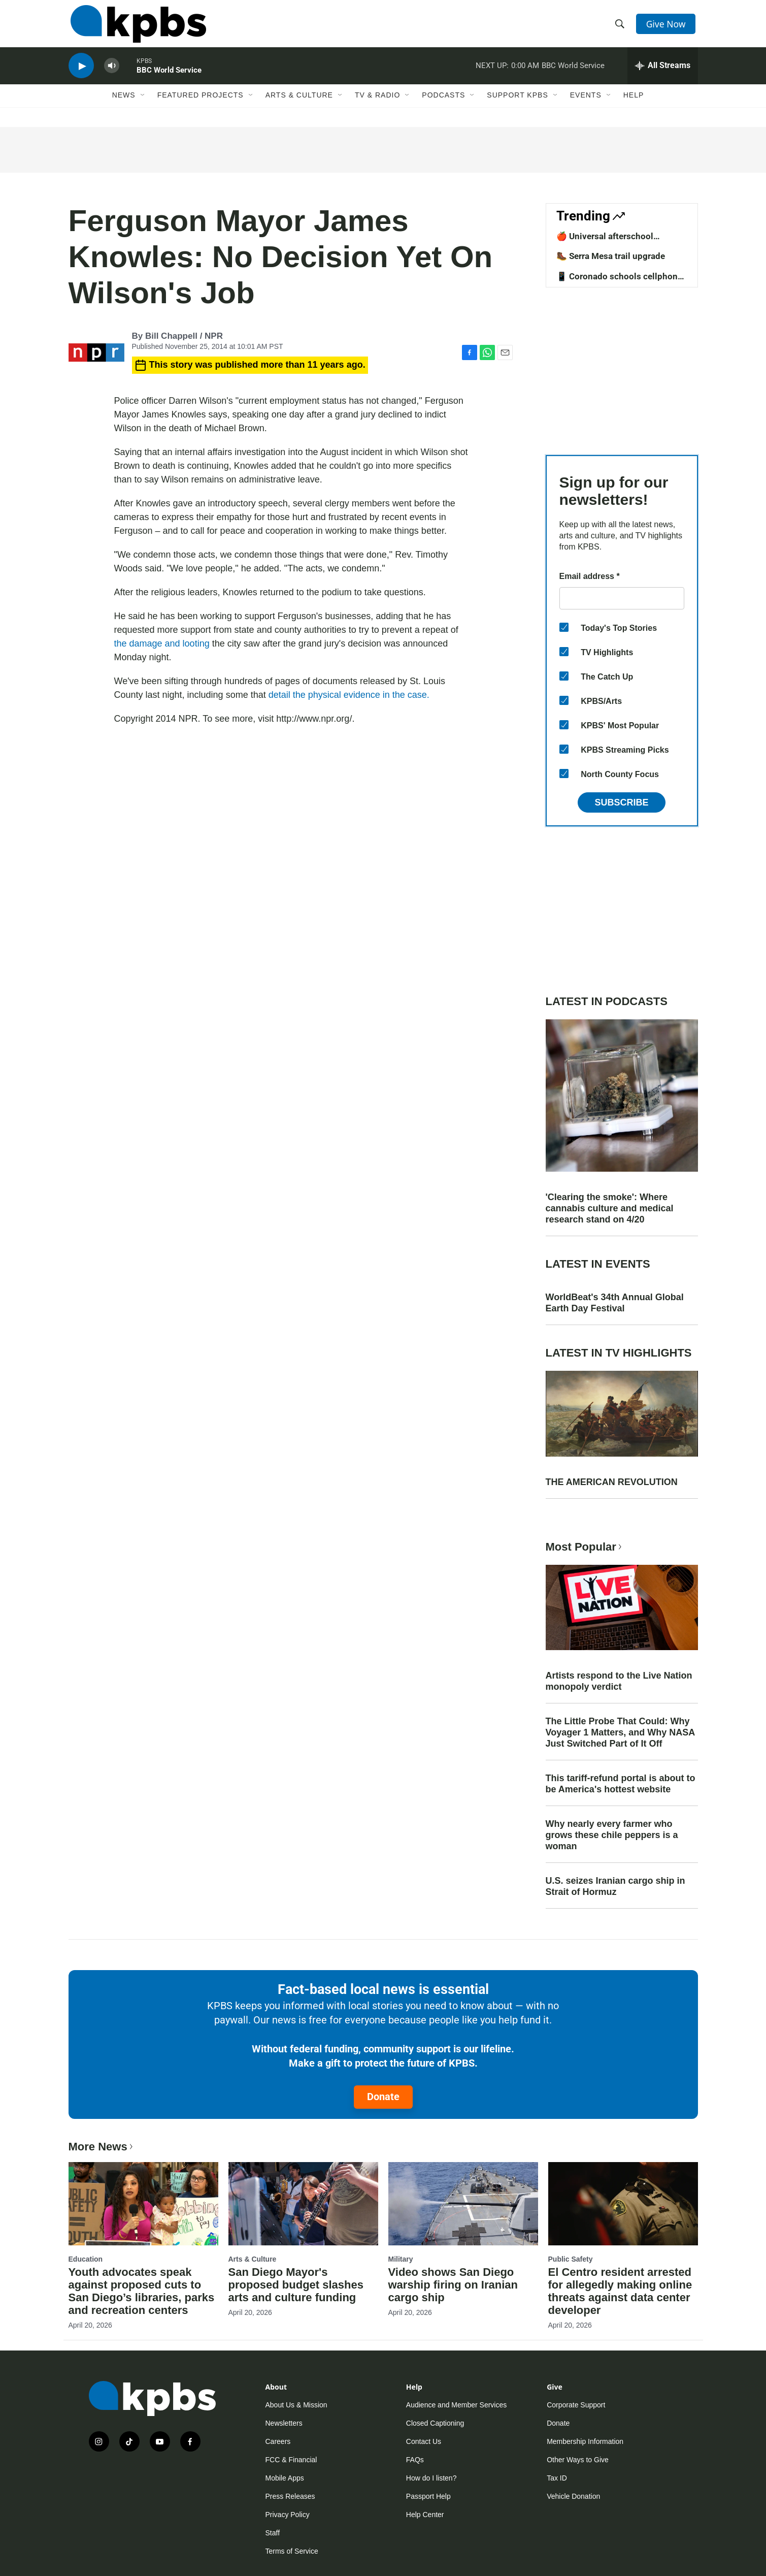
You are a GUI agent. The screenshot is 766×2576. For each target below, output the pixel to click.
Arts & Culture (299, 105)
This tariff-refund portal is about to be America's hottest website (620, 1783)
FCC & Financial (291, 2460)
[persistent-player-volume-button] (111, 73)
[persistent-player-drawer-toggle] (662, 73)
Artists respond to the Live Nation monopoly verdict (619, 1681)
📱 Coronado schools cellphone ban (619, 281)
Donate (383, 2096)
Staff (272, 2533)
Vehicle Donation (573, 2496)
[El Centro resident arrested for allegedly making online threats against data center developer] (623, 2203)
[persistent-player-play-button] (81, 73)
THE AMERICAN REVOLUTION (612, 1482)
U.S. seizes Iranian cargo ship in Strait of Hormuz (615, 1886)
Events (586, 105)
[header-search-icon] (620, 26)
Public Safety (570, 2259)
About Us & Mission (296, 2405)
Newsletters (284, 2423)
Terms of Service (291, 2551)
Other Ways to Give (578, 2460)
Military (400, 2259)
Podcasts (443, 105)
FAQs (415, 2460)
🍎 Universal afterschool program (604, 241)
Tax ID (557, 2478)
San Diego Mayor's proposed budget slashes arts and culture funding (296, 2285)
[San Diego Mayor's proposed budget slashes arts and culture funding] (303, 2203)
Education (86, 2259)
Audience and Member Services (456, 2405)
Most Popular (585, 1546)
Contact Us (423, 2441)
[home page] (136, 27)
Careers (278, 2441)
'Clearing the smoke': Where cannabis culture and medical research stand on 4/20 (610, 1208)
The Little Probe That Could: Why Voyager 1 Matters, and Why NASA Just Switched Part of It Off (620, 1732)
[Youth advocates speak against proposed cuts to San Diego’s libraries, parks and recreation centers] (143, 2203)
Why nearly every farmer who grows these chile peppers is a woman (612, 1835)
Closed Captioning (435, 2423)
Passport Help (428, 2496)
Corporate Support (576, 2405)
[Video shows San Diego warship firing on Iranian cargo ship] (463, 2203)
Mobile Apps (284, 2478)
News (124, 105)
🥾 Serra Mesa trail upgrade (610, 256)
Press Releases (290, 2496)
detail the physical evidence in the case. (349, 695)
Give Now (667, 26)
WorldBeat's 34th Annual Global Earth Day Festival (615, 1302)
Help (633, 105)
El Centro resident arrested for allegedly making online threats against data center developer (620, 2291)
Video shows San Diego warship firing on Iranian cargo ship (453, 2285)
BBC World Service (169, 78)
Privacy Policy (287, 2514)
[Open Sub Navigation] (143, 105)
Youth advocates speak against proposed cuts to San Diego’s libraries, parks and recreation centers (142, 2291)
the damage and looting (162, 643)
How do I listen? (431, 2478)
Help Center (425, 2514)
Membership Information (585, 2441)
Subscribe (621, 802)
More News (102, 2146)
